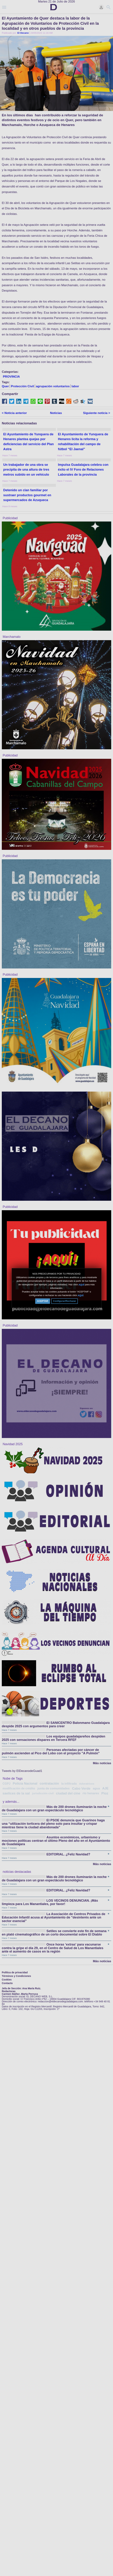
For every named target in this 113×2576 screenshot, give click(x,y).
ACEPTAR (42, 1301)
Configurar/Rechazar (64, 1301)
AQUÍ (81, 1284)
